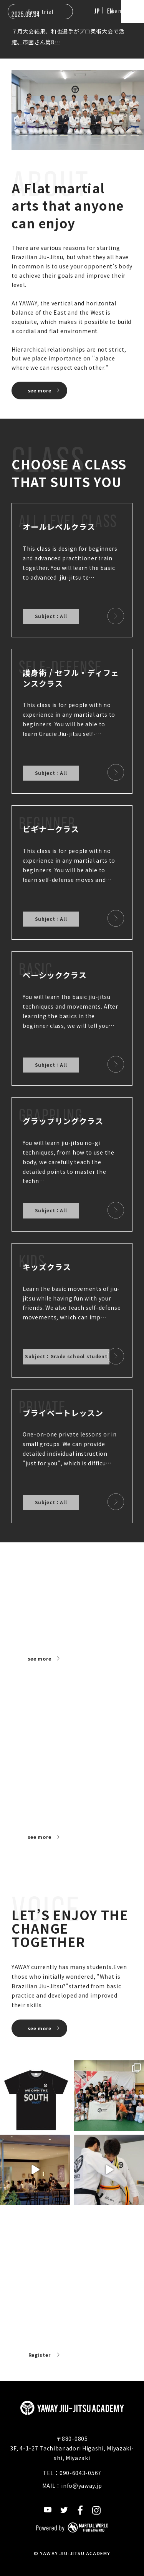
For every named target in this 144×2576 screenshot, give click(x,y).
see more (39, 390)
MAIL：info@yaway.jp (72, 2485)
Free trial (40, 11)
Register (39, 2354)
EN (110, 11)
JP (96, 11)
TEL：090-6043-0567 (72, 2473)
